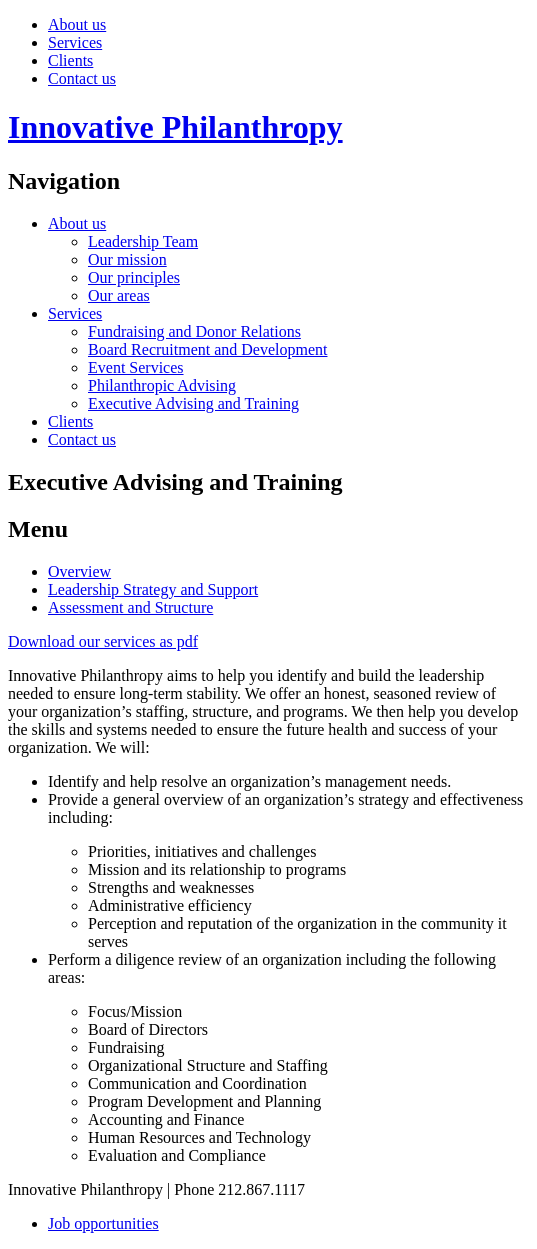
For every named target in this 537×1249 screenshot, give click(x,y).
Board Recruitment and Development (207, 349)
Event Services (136, 367)
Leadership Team (143, 241)
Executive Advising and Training (193, 403)
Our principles (134, 277)
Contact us (82, 78)
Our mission (127, 259)
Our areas (119, 295)
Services (75, 42)
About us (77, 24)
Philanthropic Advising (162, 385)
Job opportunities (103, 1223)
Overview (79, 571)
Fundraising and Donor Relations (194, 331)
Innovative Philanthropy (175, 127)
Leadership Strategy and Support (153, 589)
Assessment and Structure (130, 607)
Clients (70, 60)
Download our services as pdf (103, 641)
